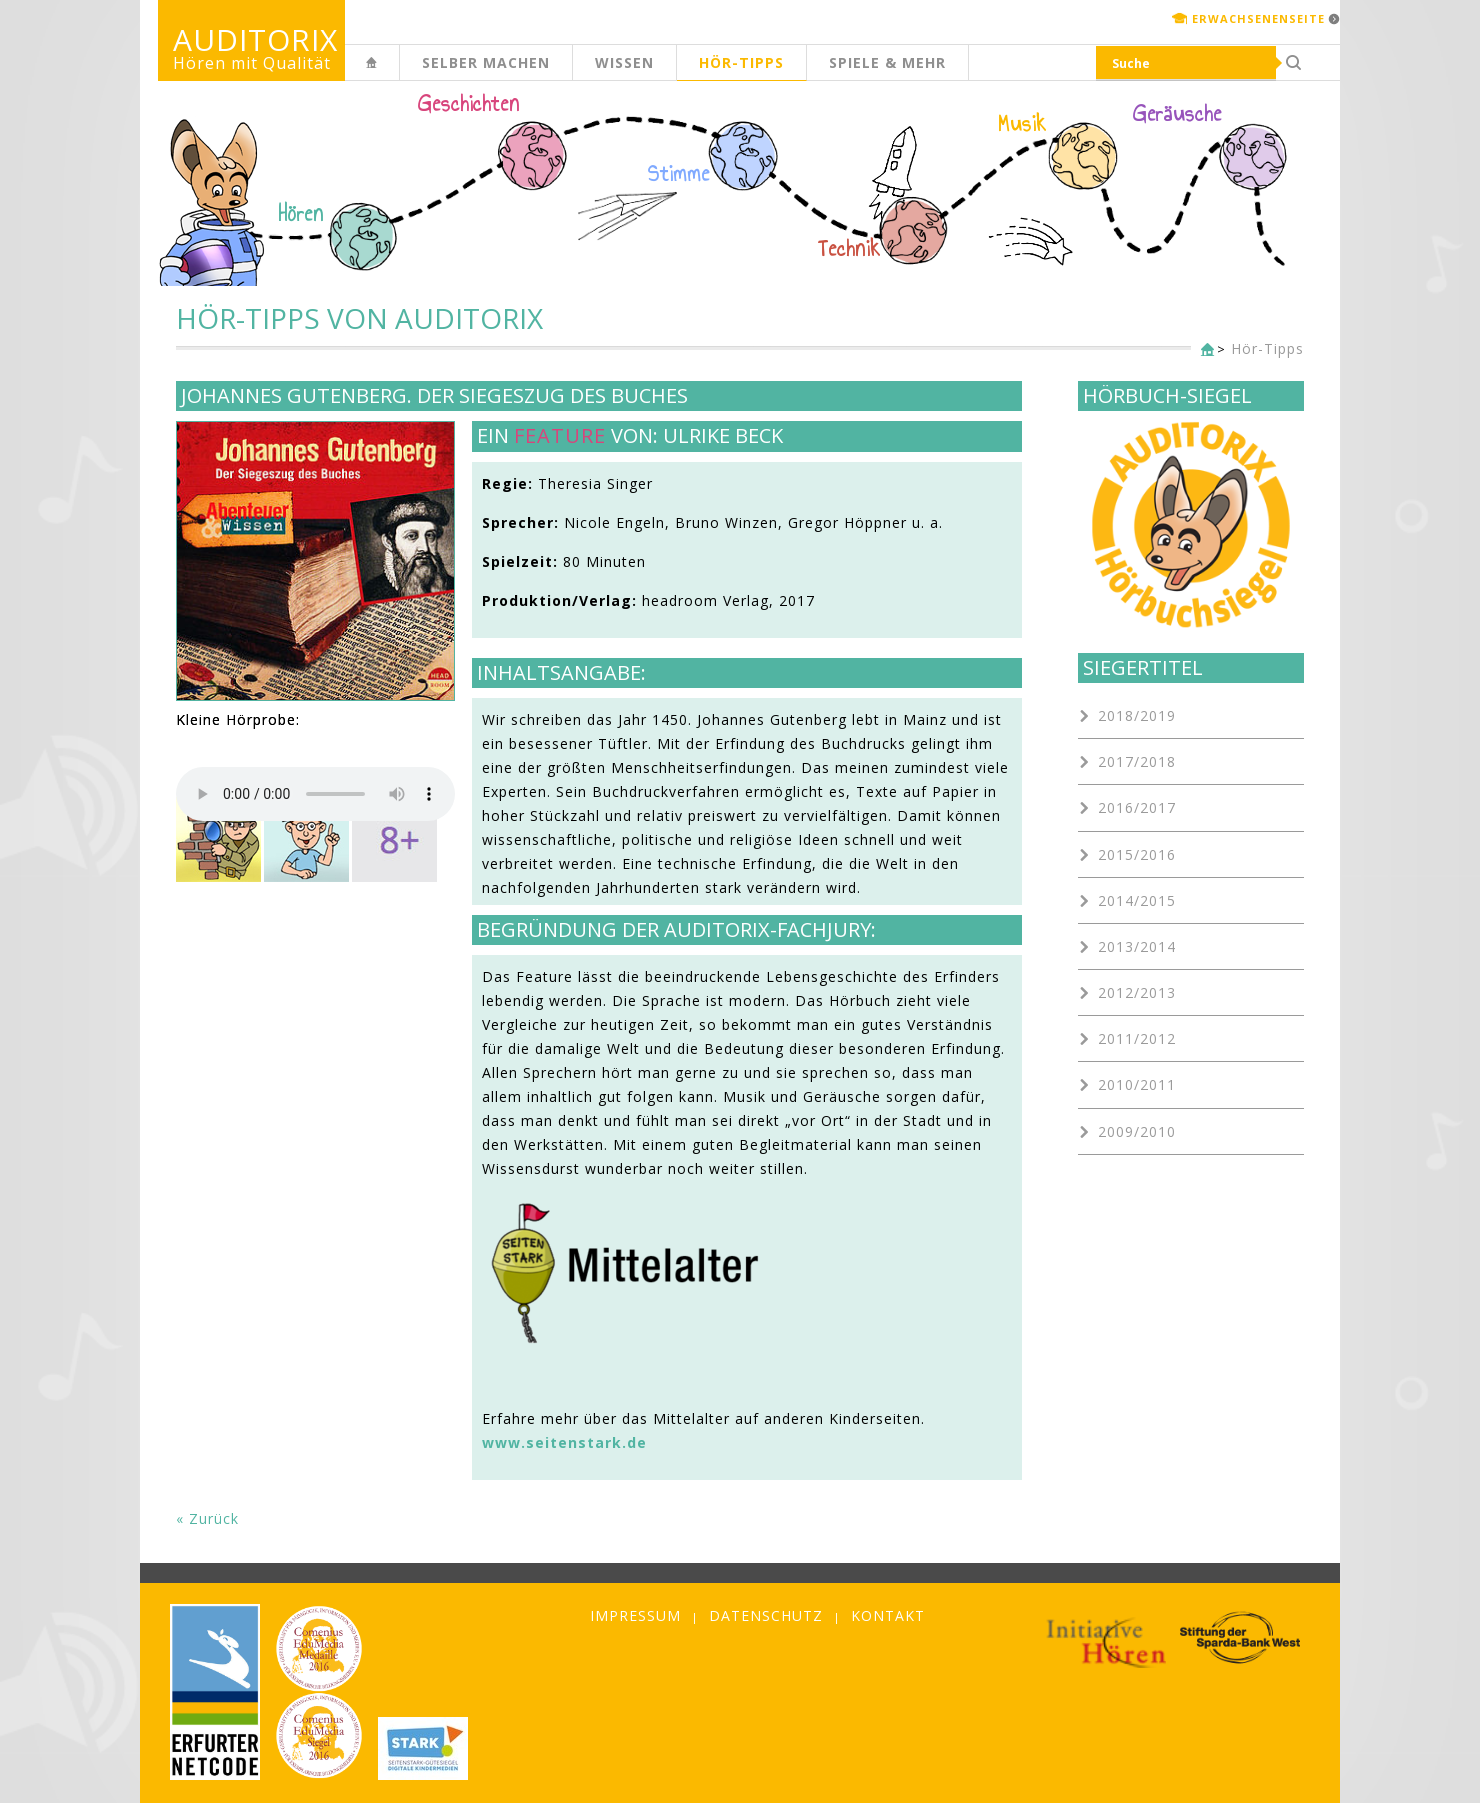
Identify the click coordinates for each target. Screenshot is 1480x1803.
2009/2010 (1137, 1131)
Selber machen (486, 62)
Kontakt (888, 1615)
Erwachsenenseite (1258, 18)
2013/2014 (1137, 946)
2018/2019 (1137, 715)
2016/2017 (1137, 807)
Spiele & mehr (887, 62)
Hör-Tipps (741, 62)
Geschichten (469, 106)
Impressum (635, 1615)
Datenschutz (766, 1615)
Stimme (679, 174)
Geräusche (1177, 114)
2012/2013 (1137, 992)
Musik (1022, 124)
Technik (849, 249)
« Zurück (207, 1518)
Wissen (624, 62)
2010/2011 (1137, 1084)
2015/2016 (1137, 854)
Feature (560, 435)
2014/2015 (1137, 900)
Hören (301, 214)
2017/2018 (1137, 761)
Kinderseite (399, 73)
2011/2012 (1137, 1038)
